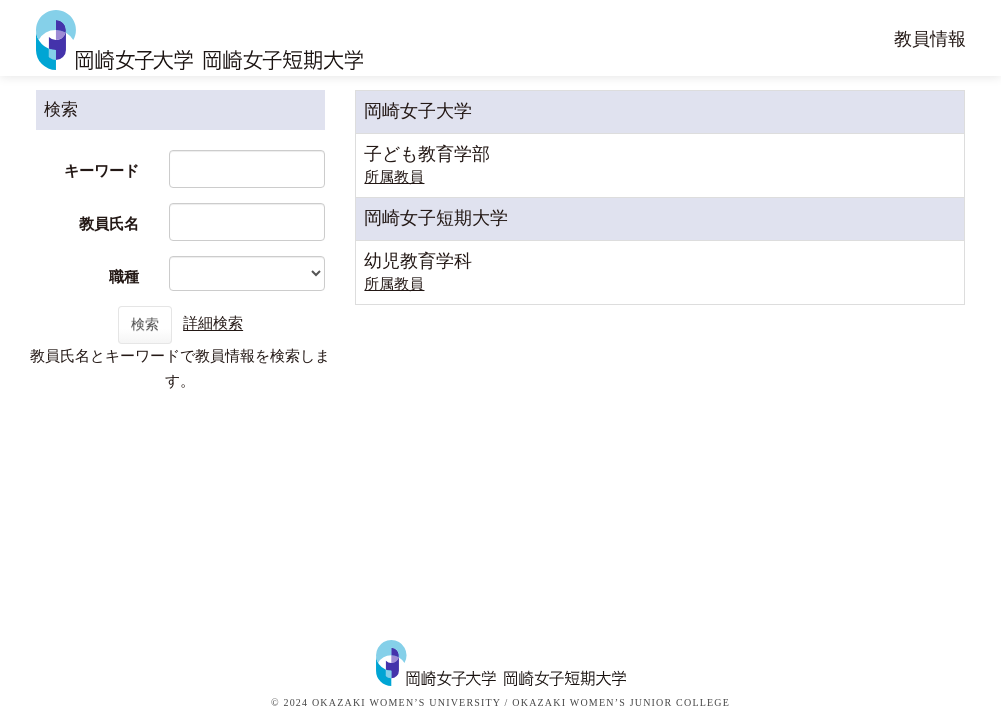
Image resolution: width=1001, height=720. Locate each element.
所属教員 (394, 177)
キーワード (101, 171)
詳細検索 (213, 324)
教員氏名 (109, 224)
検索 (145, 324)
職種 (124, 277)
